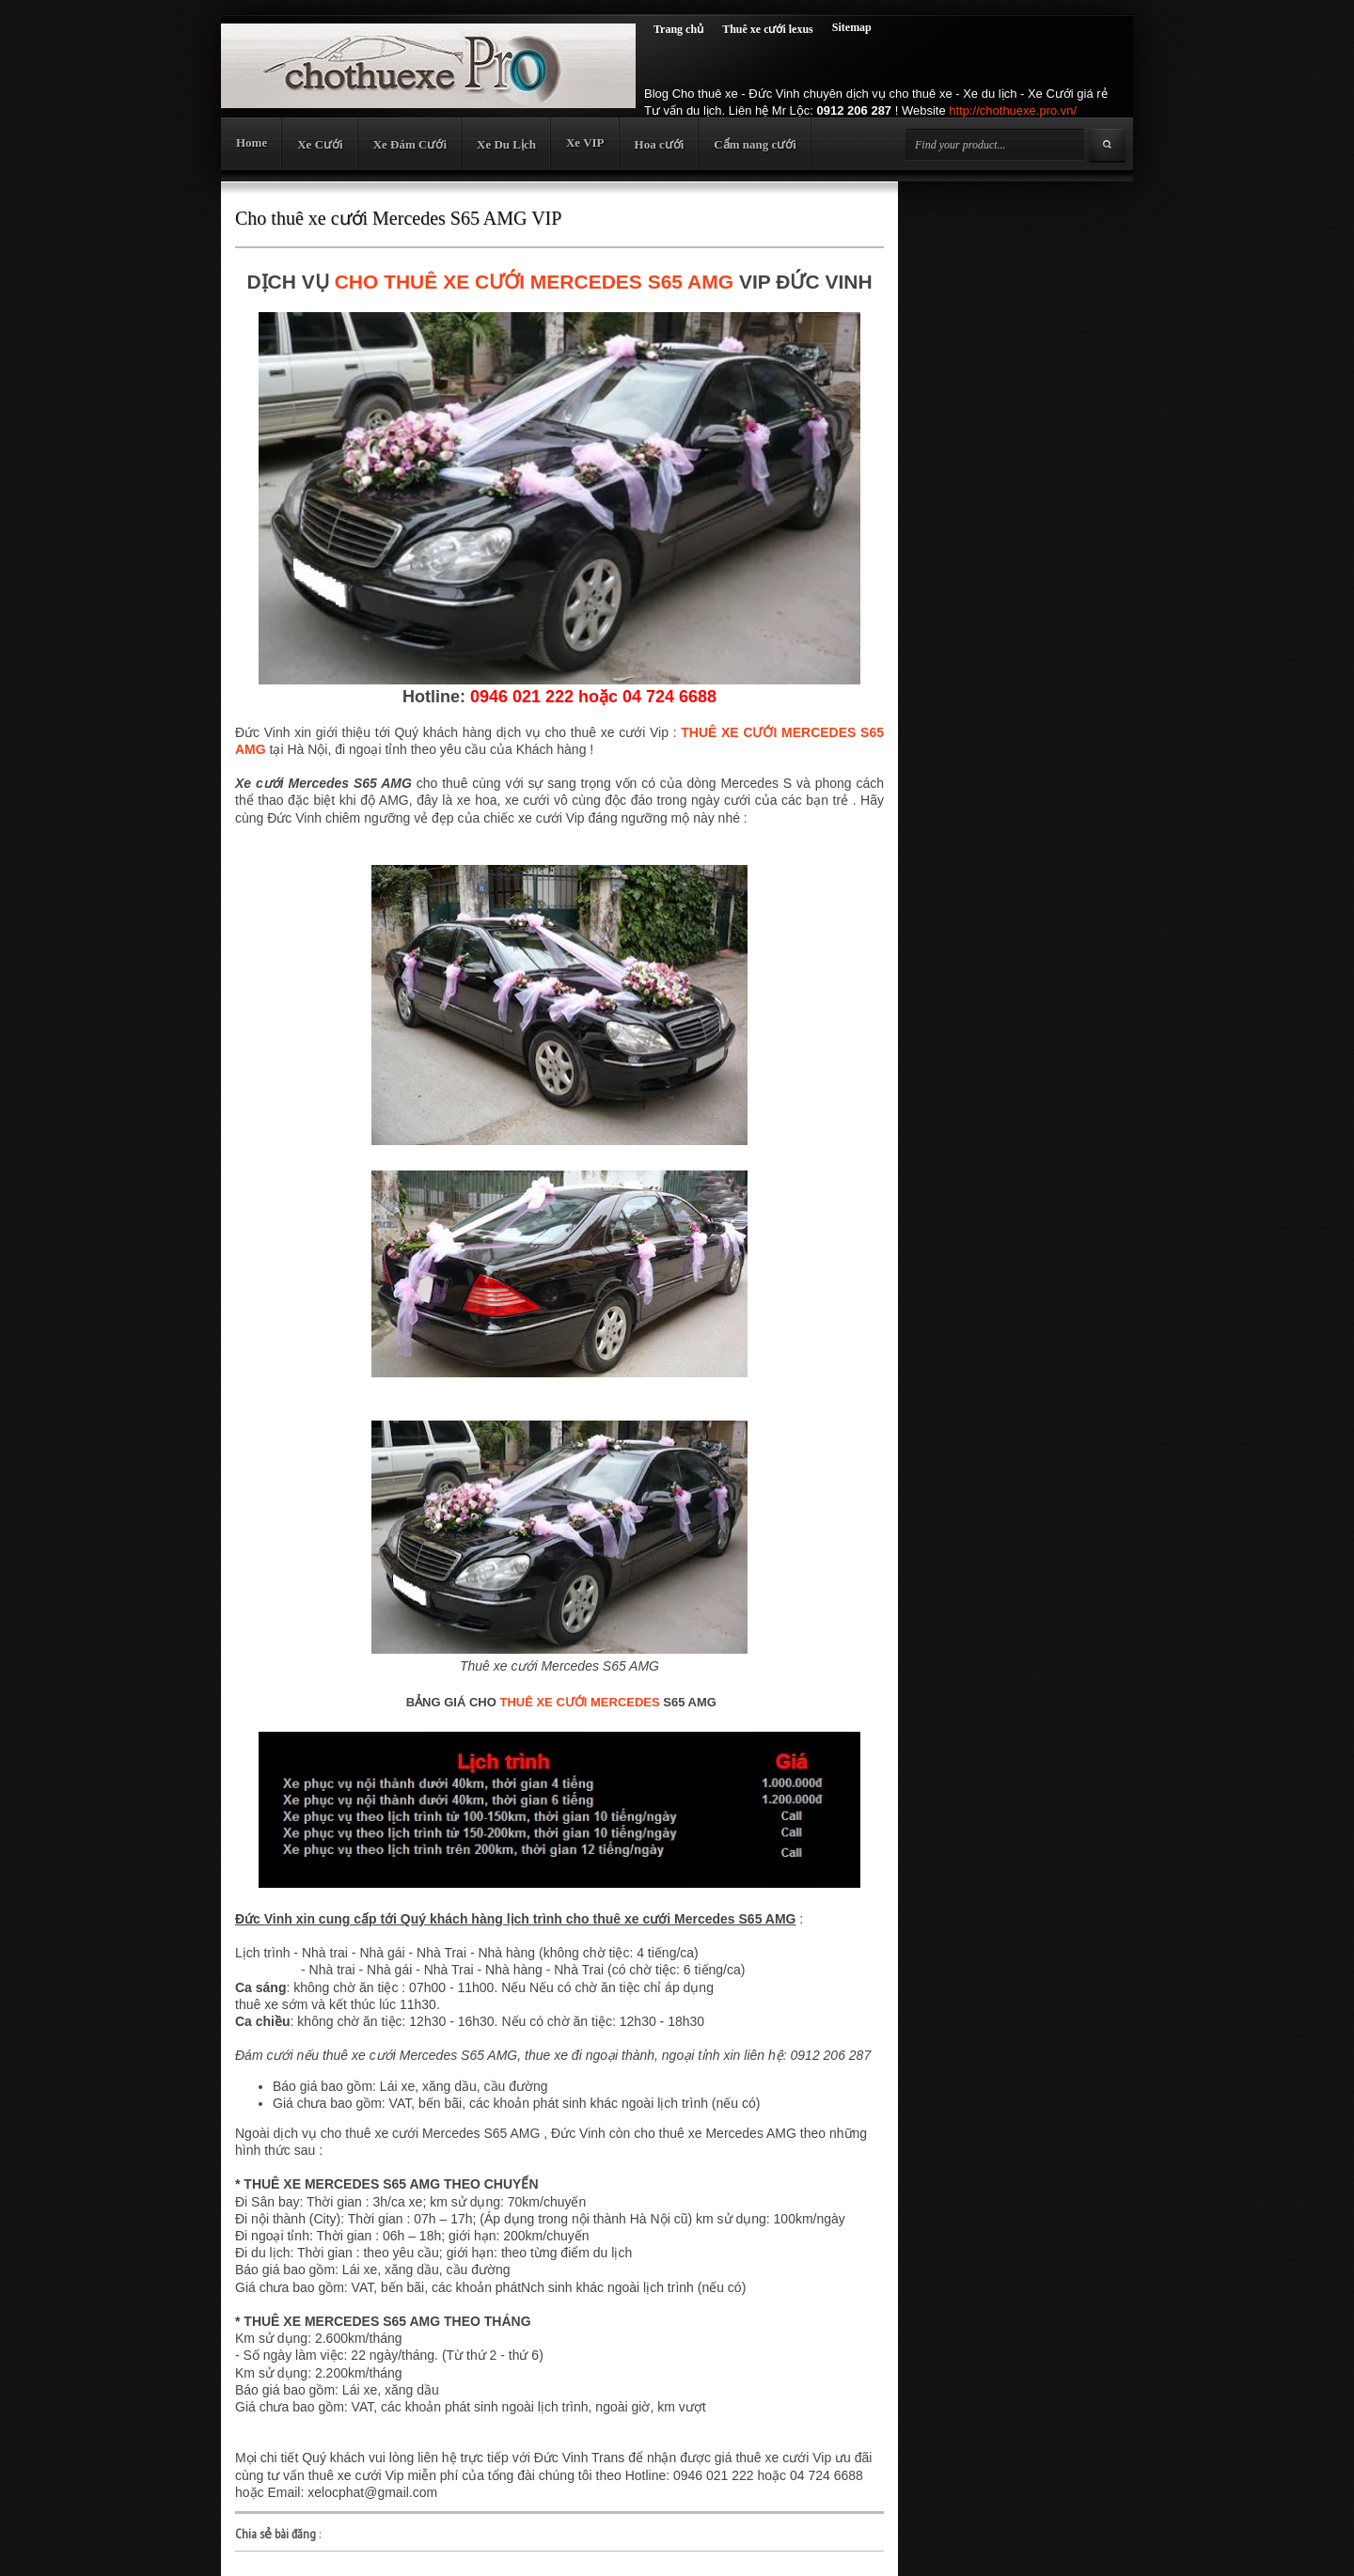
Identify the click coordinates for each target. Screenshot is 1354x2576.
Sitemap (852, 27)
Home (251, 142)
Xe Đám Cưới (410, 144)
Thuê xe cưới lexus (767, 29)
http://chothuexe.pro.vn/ (1013, 110)
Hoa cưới (660, 144)
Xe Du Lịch (506, 144)
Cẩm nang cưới (755, 144)
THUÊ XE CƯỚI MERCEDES (579, 1702)
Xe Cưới (319, 144)
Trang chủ (678, 29)
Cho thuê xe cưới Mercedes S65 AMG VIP (398, 218)
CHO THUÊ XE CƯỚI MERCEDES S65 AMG (534, 281)
